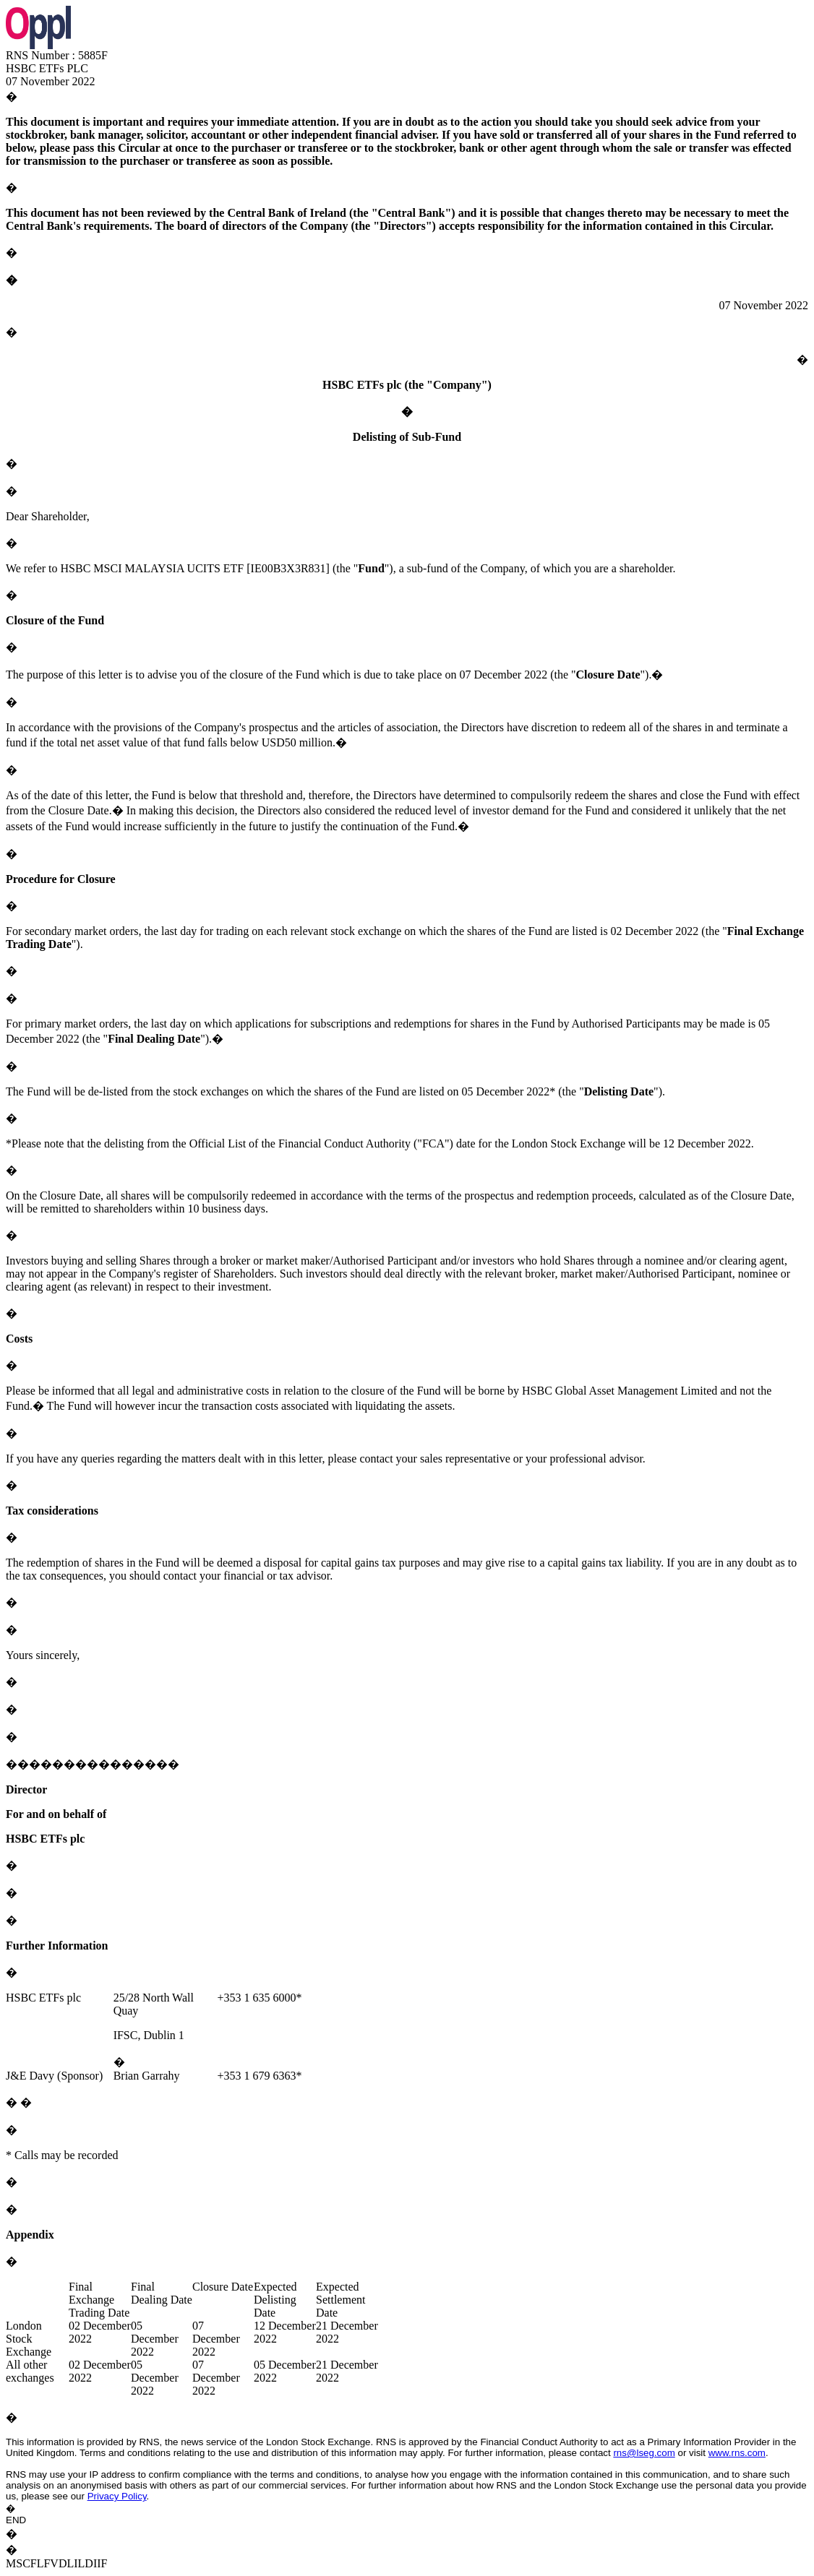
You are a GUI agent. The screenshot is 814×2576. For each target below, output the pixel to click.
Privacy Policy (117, 2496)
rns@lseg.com (643, 2452)
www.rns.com (737, 2452)
